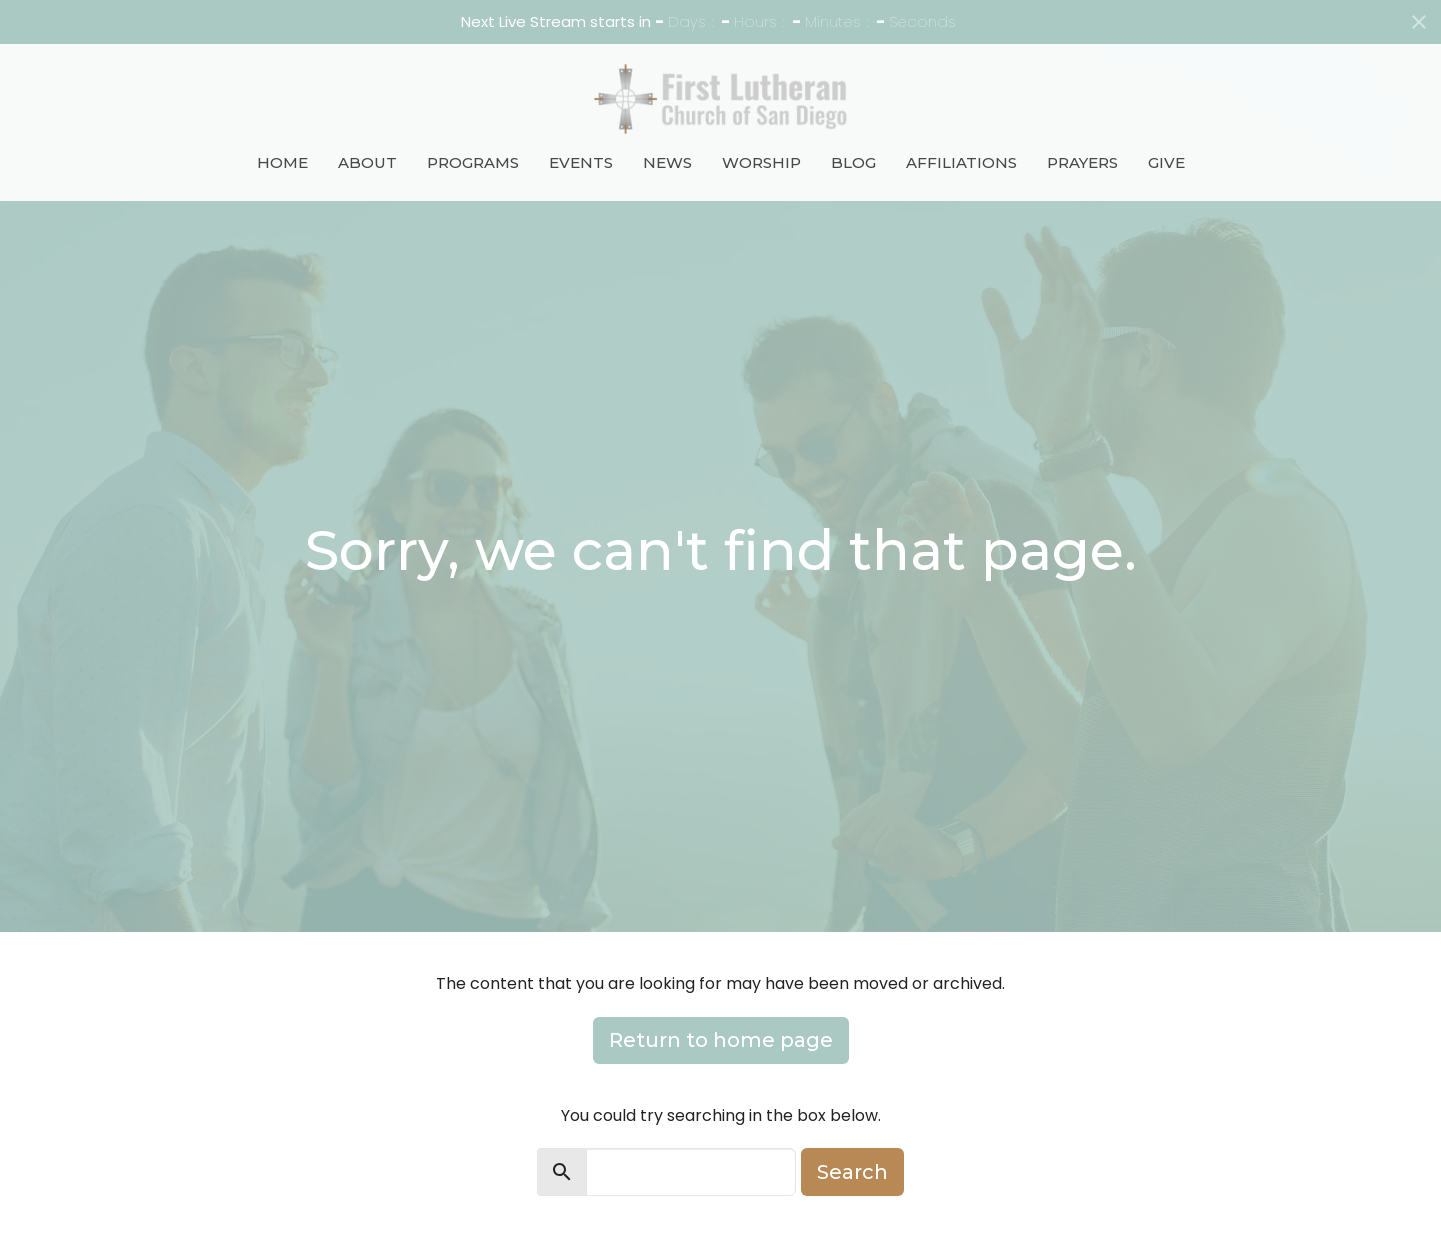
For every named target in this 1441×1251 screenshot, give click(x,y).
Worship (761, 162)
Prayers (1082, 162)
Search (852, 1172)
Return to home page (721, 1040)
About (367, 162)
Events (581, 162)
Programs (473, 162)
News (667, 162)
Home (282, 162)
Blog (853, 162)
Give (1166, 162)
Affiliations (961, 162)
